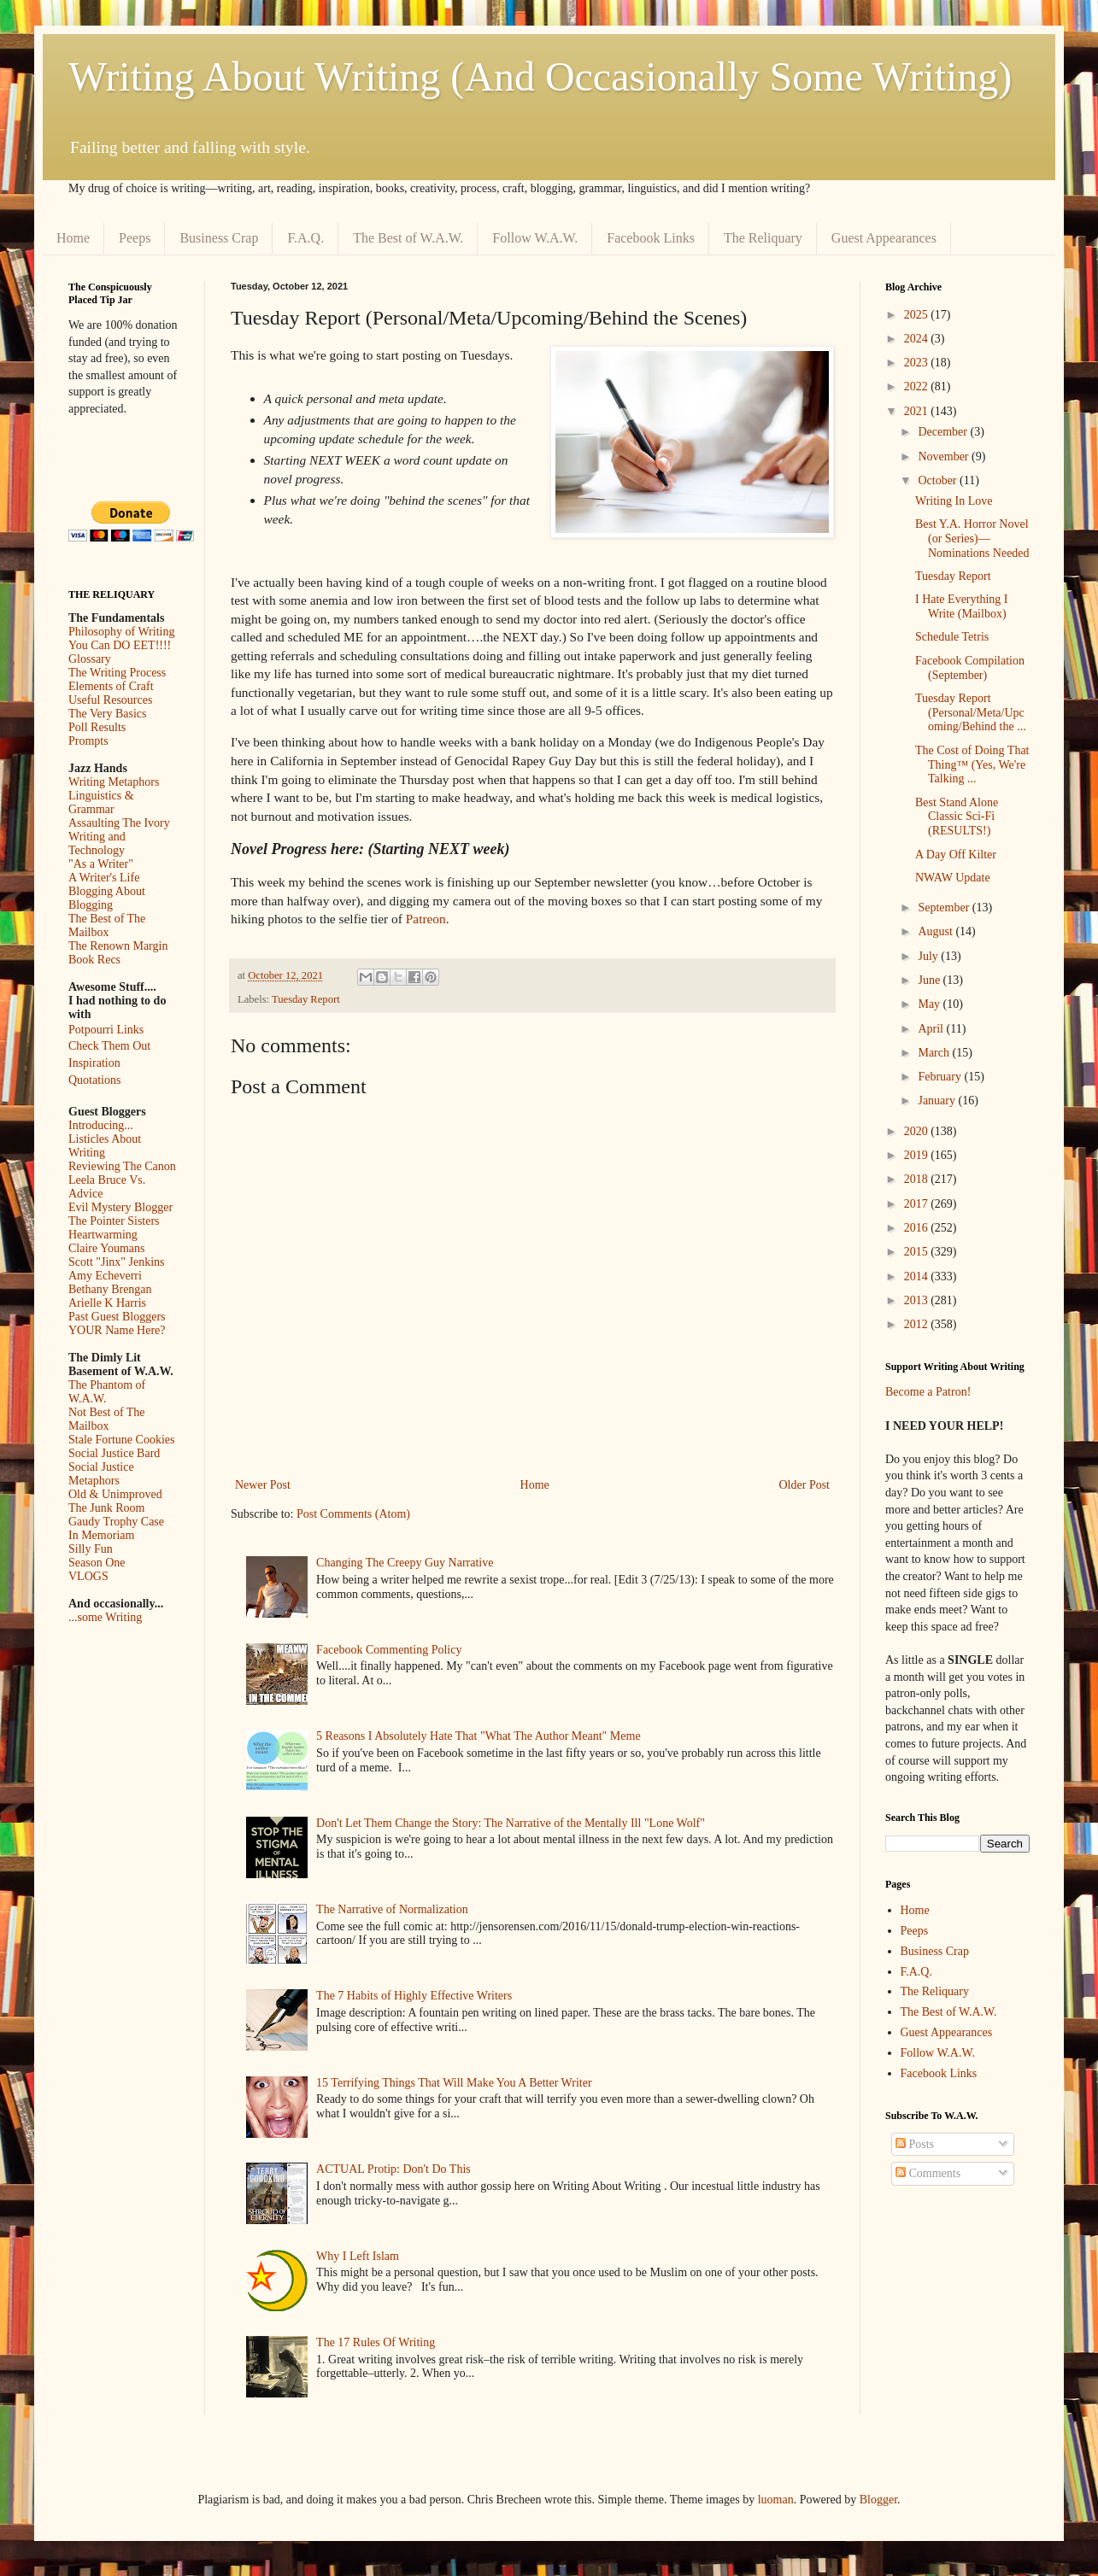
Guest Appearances (884, 238)
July (929, 956)
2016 (917, 1227)
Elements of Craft (111, 686)
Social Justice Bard (114, 1453)
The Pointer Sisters (114, 1221)
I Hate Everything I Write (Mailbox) (961, 606)
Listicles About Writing (104, 1146)
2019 (917, 1155)
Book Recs (94, 959)
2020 (917, 1131)
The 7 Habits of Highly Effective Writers (414, 1995)
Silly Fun (90, 1549)
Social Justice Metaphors (101, 1474)
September (945, 907)
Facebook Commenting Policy (388, 1649)
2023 (917, 362)
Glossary (89, 659)
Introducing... (100, 1125)
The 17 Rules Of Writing (375, 2342)
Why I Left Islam (357, 2256)
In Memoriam (101, 1535)
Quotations (94, 1080)
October (939, 480)
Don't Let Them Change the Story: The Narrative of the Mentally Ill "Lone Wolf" (510, 1823)
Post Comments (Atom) (353, 1514)
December (944, 431)
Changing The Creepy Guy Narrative (404, 1562)
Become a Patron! (928, 1391)
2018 (917, 1179)
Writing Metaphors (113, 782)
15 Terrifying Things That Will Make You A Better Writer (453, 2082)
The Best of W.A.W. (408, 238)
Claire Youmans (106, 1248)
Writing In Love (953, 501)
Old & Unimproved (115, 1494)
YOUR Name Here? (117, 1330)
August (936, 931)
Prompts (88, 741)
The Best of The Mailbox (106, 925)
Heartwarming (103, 1234)
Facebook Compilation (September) (970, 668)
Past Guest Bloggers (117, 1316)
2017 (917, 1203)
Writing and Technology (97, 843)
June (930, 980)
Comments (927, 2173)
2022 (917, 386)
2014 (917, 1276)
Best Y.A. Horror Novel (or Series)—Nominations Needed (972, 538)
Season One (97, 1562)
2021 (917, 411)
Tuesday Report (306, 999)
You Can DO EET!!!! (119, 645)
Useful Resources (110, 700)
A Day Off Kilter (955, 854)
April (932, 1028)
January (938, 1100)
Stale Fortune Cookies (121, 1439)
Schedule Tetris (952, 636)
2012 (917, 1324)
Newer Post (263, 1484)
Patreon (426, 918)
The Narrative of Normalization (392, 1909)
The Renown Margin (117, 946)
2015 (917, 1251)
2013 (917, 1300)
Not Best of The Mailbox (106, 1419)
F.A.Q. (305, 238)
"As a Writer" (100, 864)
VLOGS (88, 1576)
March (935, 1052)
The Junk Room (106, 1508)
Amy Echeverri (105, 1275)
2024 (917, 338)
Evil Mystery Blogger (120, 1207)
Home (73, 238)
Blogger (878, 2499)
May (930, 1004)
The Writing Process (117, 672)
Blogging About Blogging (106, 898)
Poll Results (97, 727)
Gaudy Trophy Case (116, 1521)
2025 (917, 314)
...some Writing (105, 1617)
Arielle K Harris (107, 1303)
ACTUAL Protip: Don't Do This (393, 2169)
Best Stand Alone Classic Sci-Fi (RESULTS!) (956, 817)
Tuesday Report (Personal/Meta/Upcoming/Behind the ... (970, 713)
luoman (776, 2499)
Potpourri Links (106, 1029)
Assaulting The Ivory (119, 823)
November (945, 456)
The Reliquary (763, 238)
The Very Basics (107, 713)
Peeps (134, 238)
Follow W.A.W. (535, 238)
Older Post (805, 1484)
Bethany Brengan (110, 1289)
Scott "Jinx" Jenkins (116, 1262)
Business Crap (218, 238)
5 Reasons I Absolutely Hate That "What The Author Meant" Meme (478, 1736)
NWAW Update (952, 877)
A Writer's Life (103, 877)
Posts (914, 2144)
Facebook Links (651, 238)
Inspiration (94, 1063)
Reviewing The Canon (122, 1166)
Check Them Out (109, 1045)
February (941, 1076)
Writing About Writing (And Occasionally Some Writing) (540, 76)
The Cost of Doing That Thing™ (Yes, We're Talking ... (972, 765)
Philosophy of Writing (121, 631)
